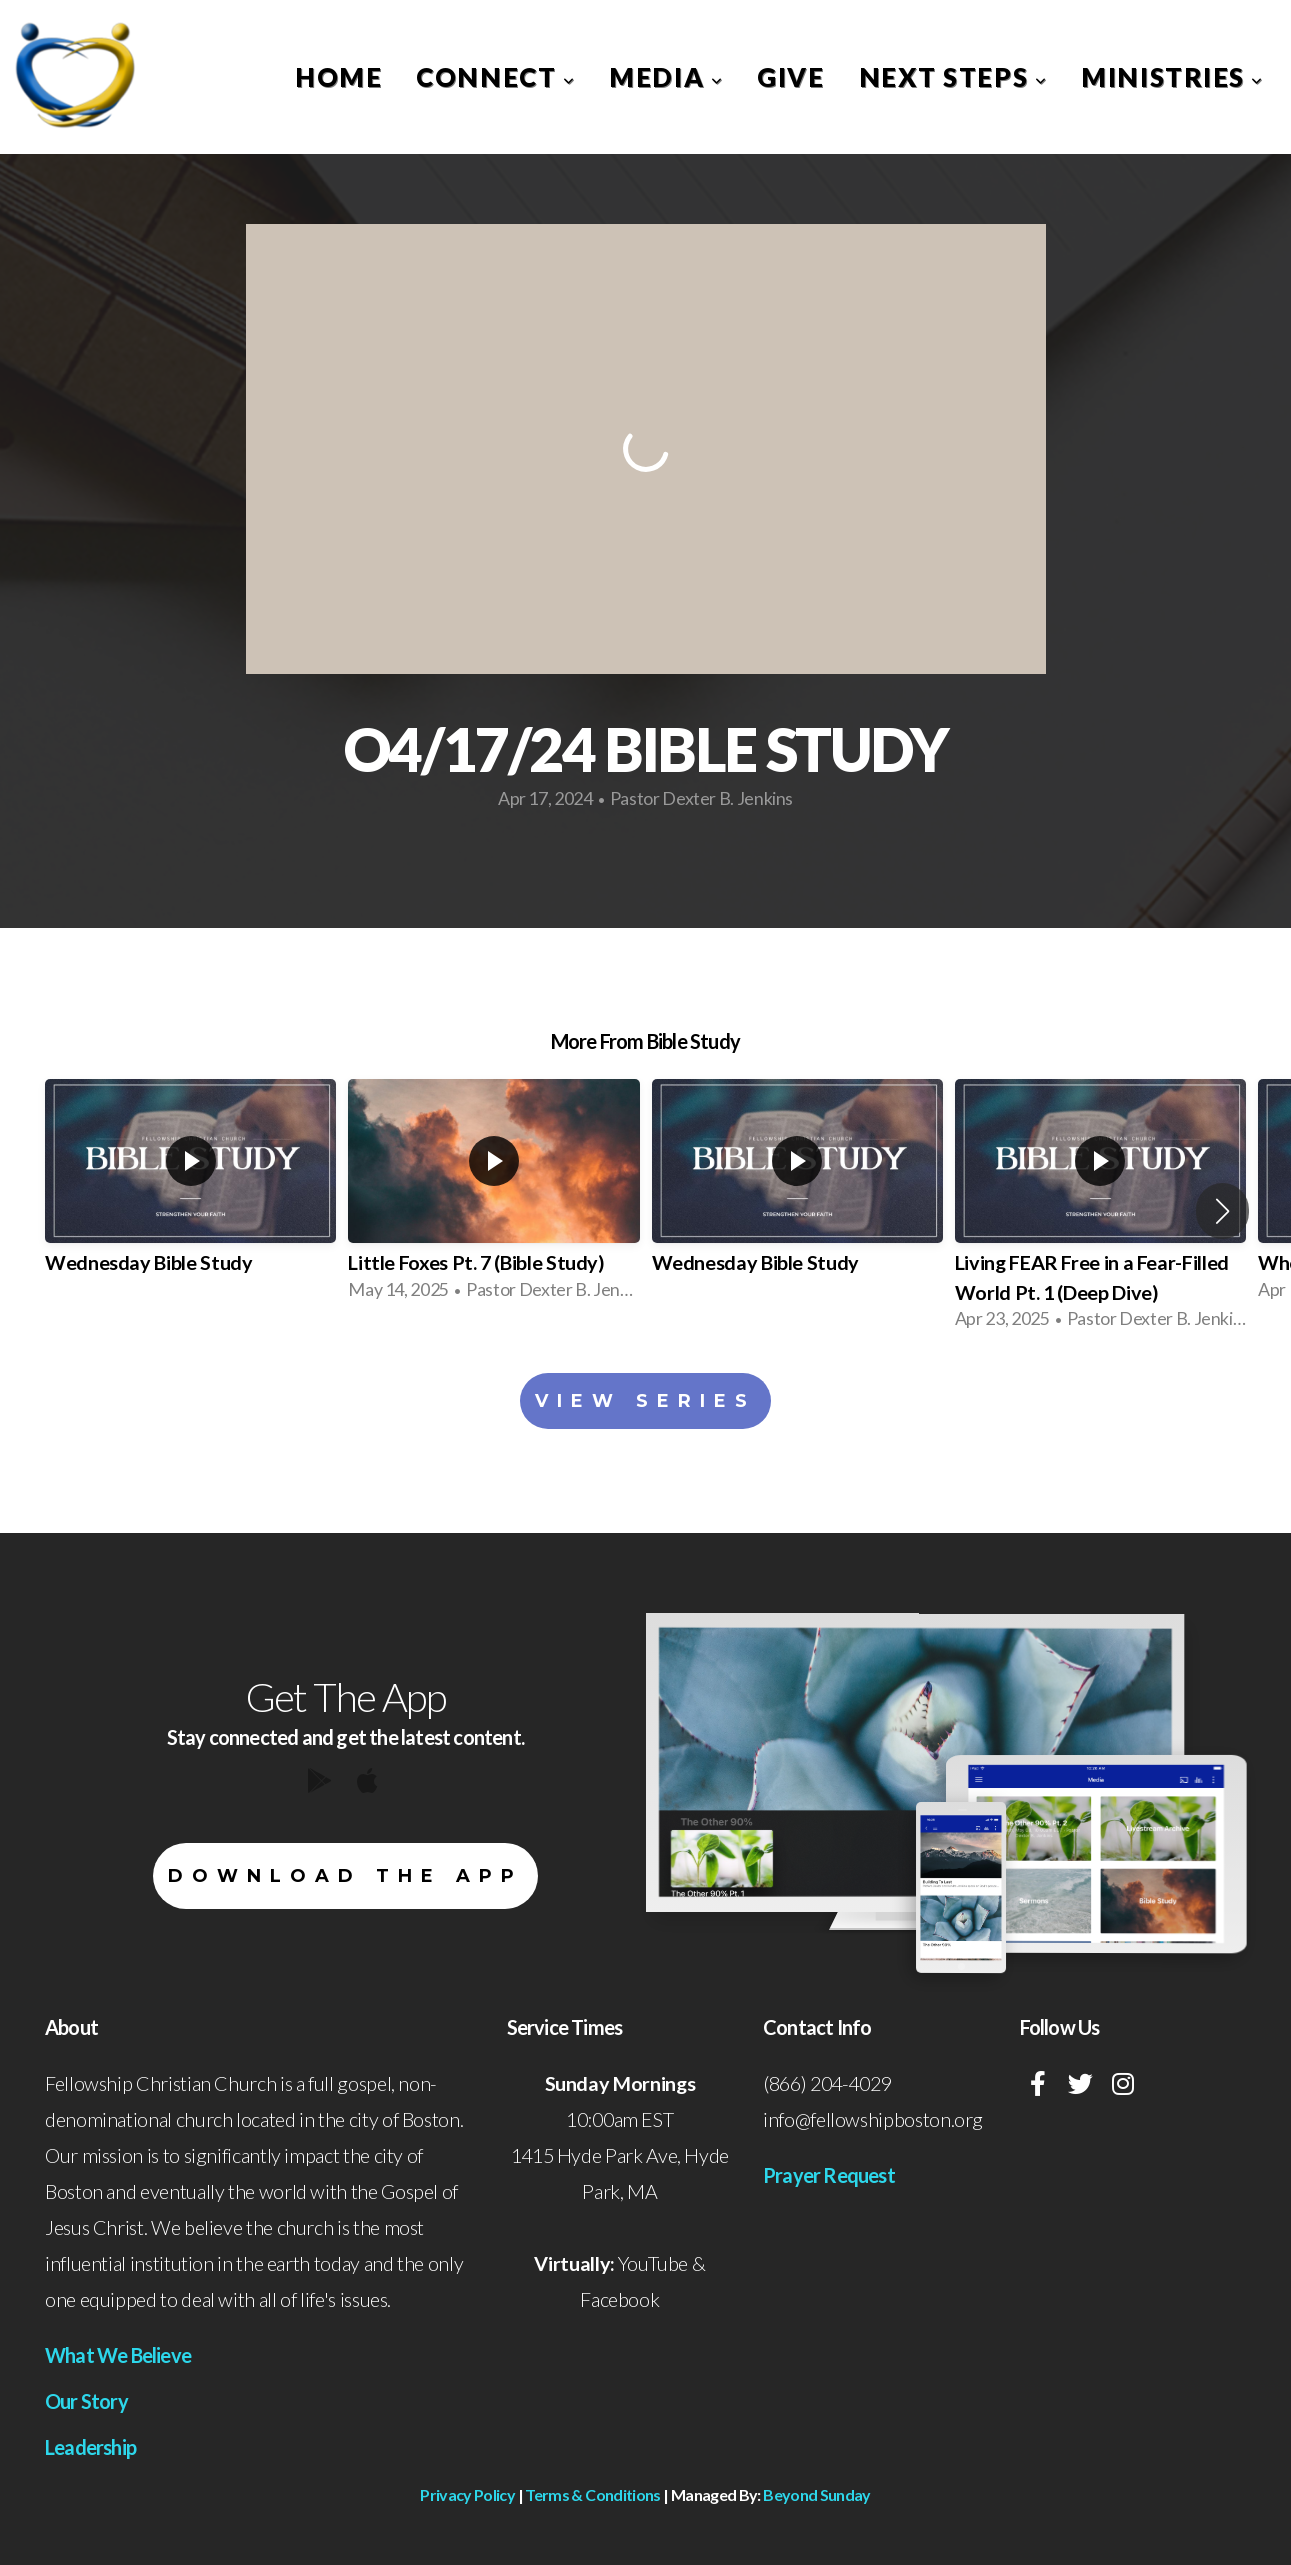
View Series (645, 1401)
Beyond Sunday (817, 2494)
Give (790, 77)
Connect (495, 77)
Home (338, 77)
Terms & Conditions (592, 2494)
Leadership (90, 2447)
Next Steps (953, 77)
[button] (1222, 1211)
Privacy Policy (467, 2494)
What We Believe (118, 2355)
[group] (190, 1196)
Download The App (345, 1876)
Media (666, 77)
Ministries (1172, 77)
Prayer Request (829, 2175)
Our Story (86, 2401)
